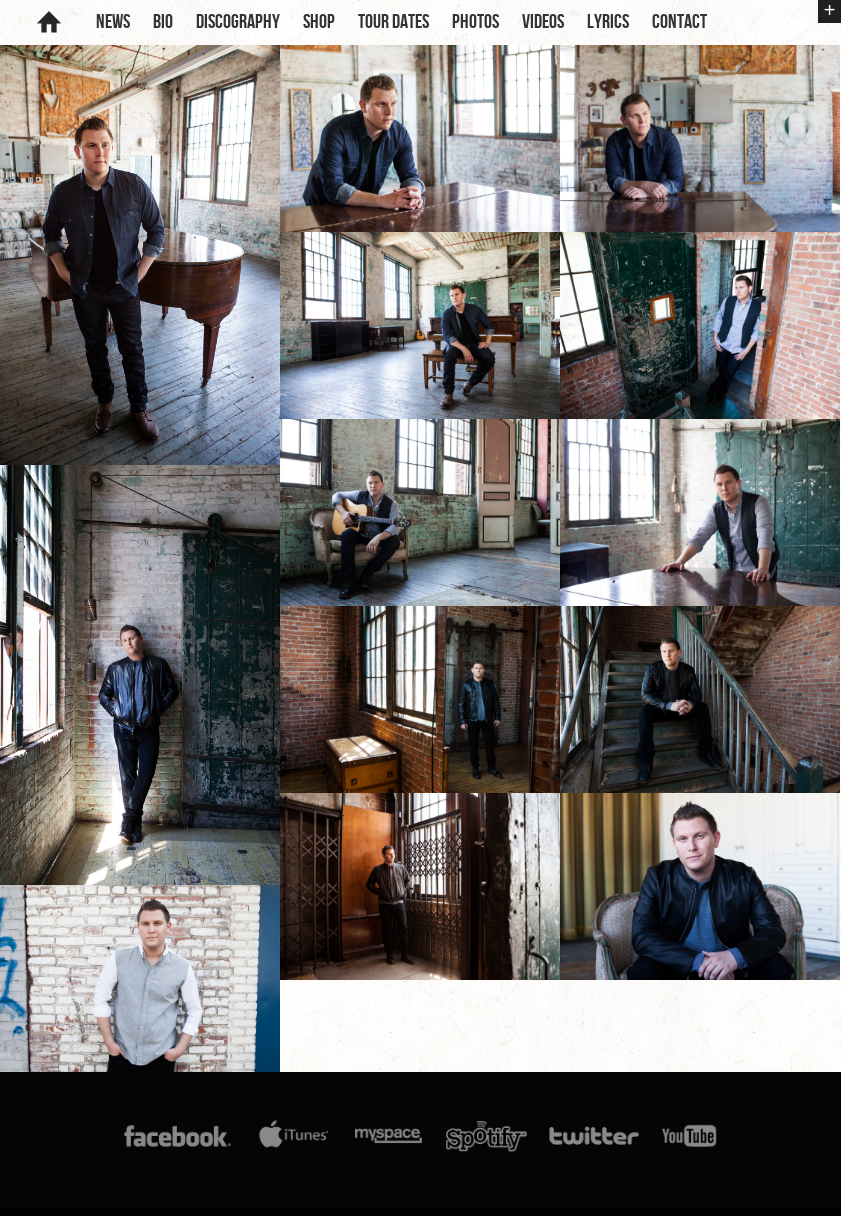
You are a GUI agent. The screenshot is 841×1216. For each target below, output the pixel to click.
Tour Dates (393, 22)
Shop (319, 22)
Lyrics (608, 22)
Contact (679, 22)
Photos (475, 22)
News (113, 22)
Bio (163, 22)
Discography (238, 22)
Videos (543, 22)
